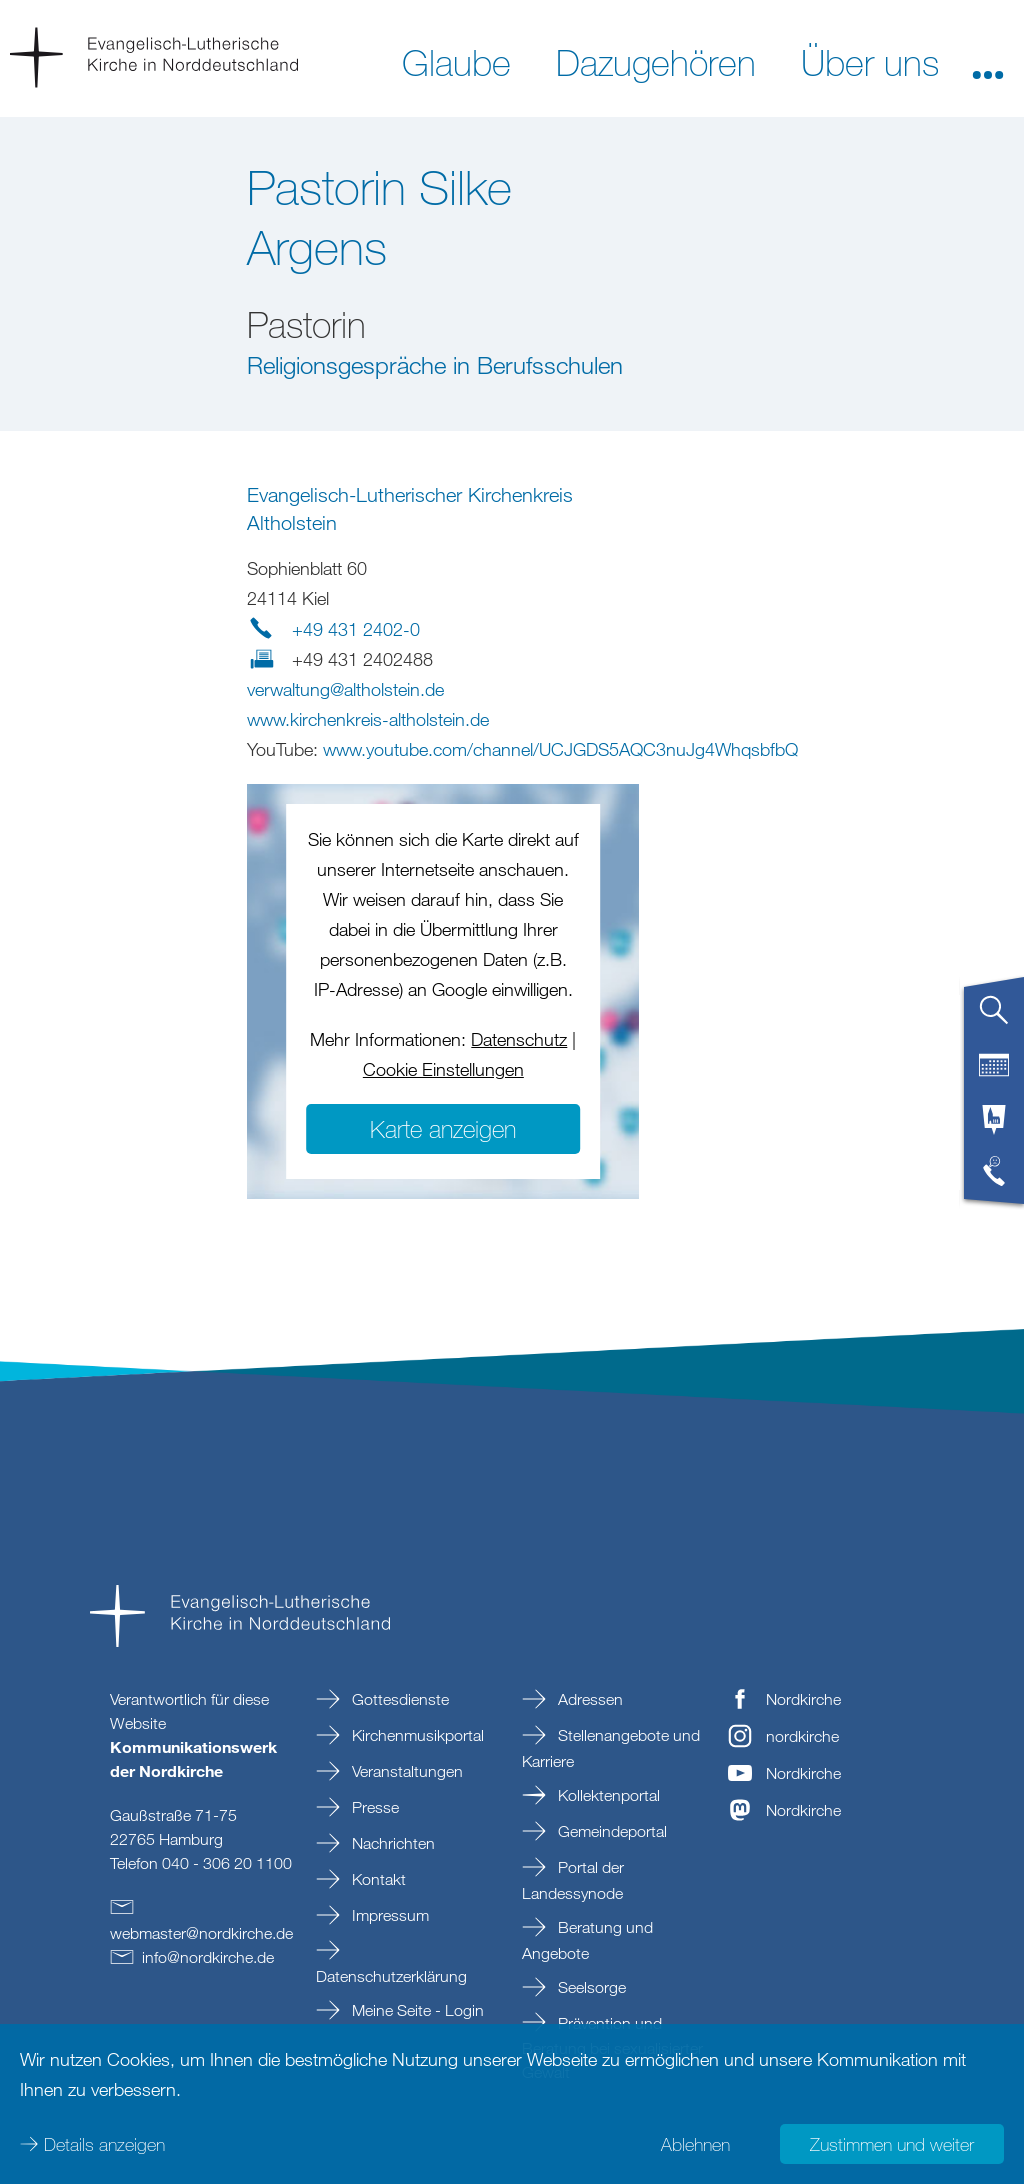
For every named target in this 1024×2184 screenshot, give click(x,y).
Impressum (388, 1915)
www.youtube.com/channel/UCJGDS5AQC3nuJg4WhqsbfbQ (560, 749)
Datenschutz (519, 1039)
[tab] (994, 1018)
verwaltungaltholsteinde (345, 689)
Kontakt (377, 1879)
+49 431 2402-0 (356, 629)
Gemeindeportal (610, 1831)
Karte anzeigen (443, 1128)
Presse (373, 1807)
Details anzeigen (104, 2144)
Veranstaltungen (405, 1771)
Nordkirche (803, 1699)
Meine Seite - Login (416, 2010)
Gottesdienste (398, 1699)
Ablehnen (695, 2144)
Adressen (588, 1699)
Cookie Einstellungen (443, 1069)
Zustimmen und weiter (892, 2144)
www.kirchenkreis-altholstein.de (368, 719)
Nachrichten (391, 1843)
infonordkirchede (208, 1957)
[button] (988, 61)
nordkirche (802, 1736)
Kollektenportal (607, 1795)
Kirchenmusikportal (416, 1735)
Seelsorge (590, 1987)
